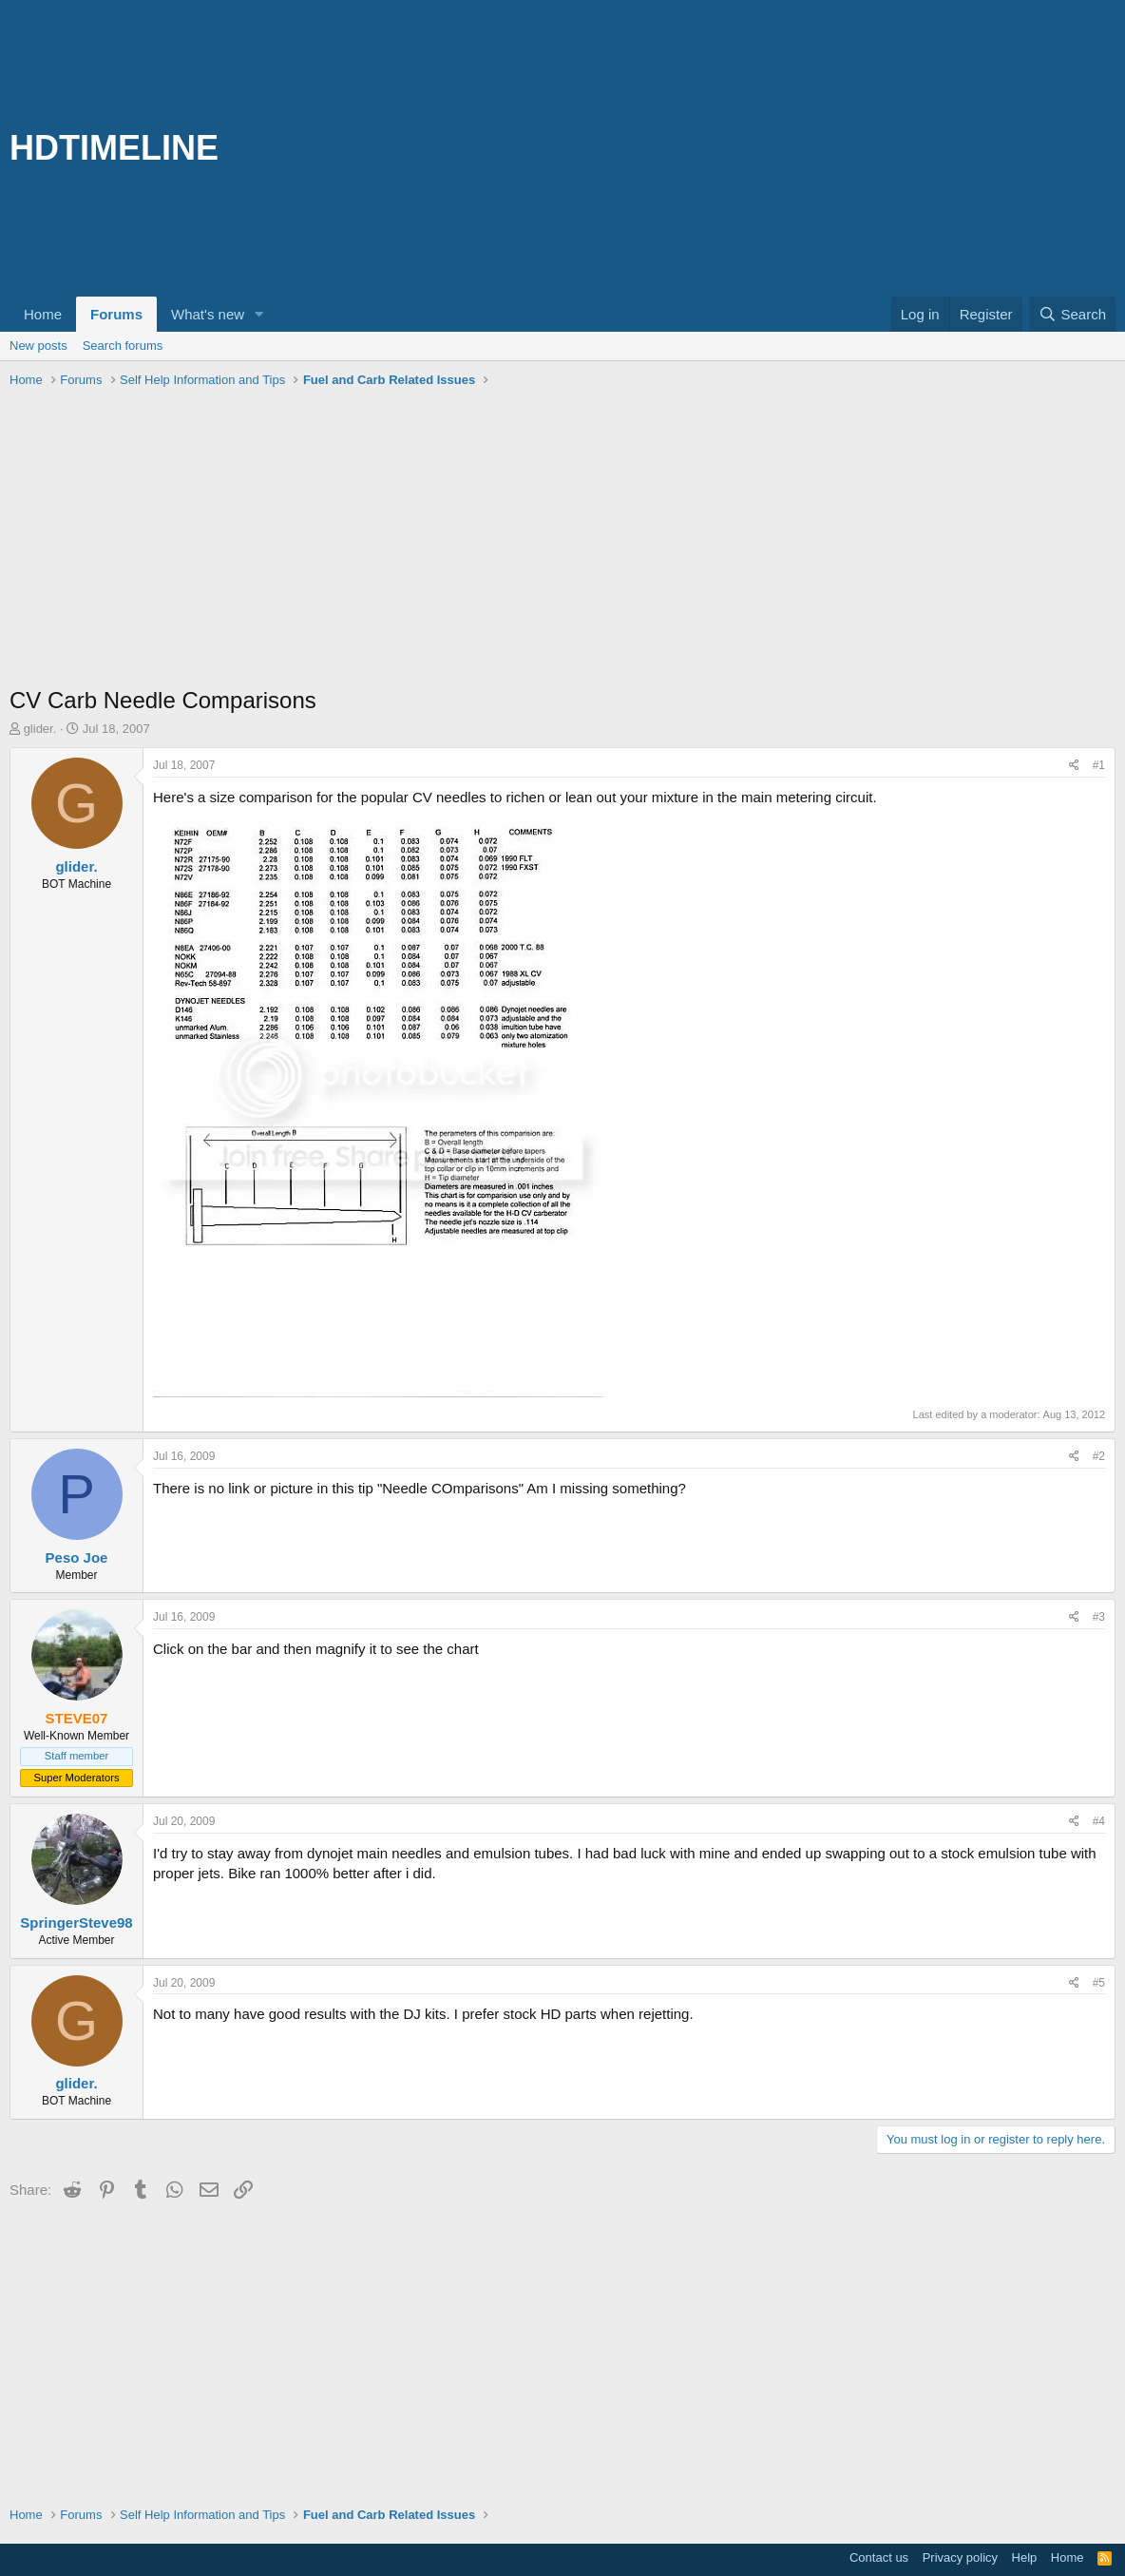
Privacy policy (960, 2557)
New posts (38, 345)
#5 (1099, 1983)
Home (43, 314)
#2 (1099, 1456)
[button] (259, 314)
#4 (1099, 1821)
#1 (1099, 765)
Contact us (878, 2557)
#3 (1099, 1617)
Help (1025, 2557)
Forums (116, 314)
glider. (40, 728)
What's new (207, 314)
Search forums (123, 345)
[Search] (1072, 314)
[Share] (1074, 766)
